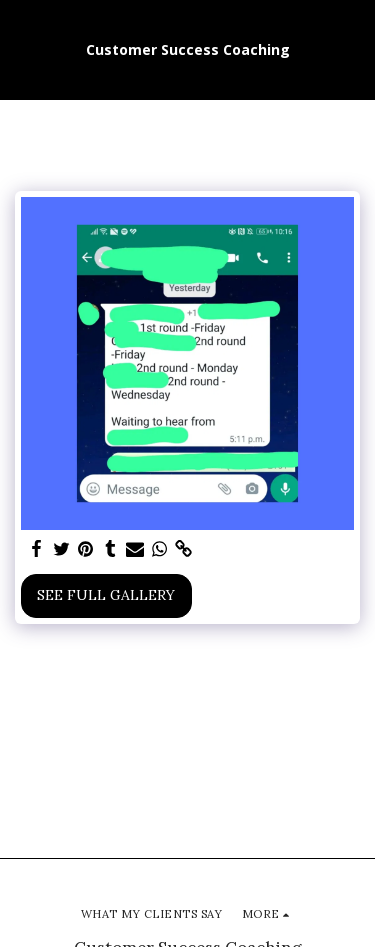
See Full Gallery (106, 595)
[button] (22, 48)
